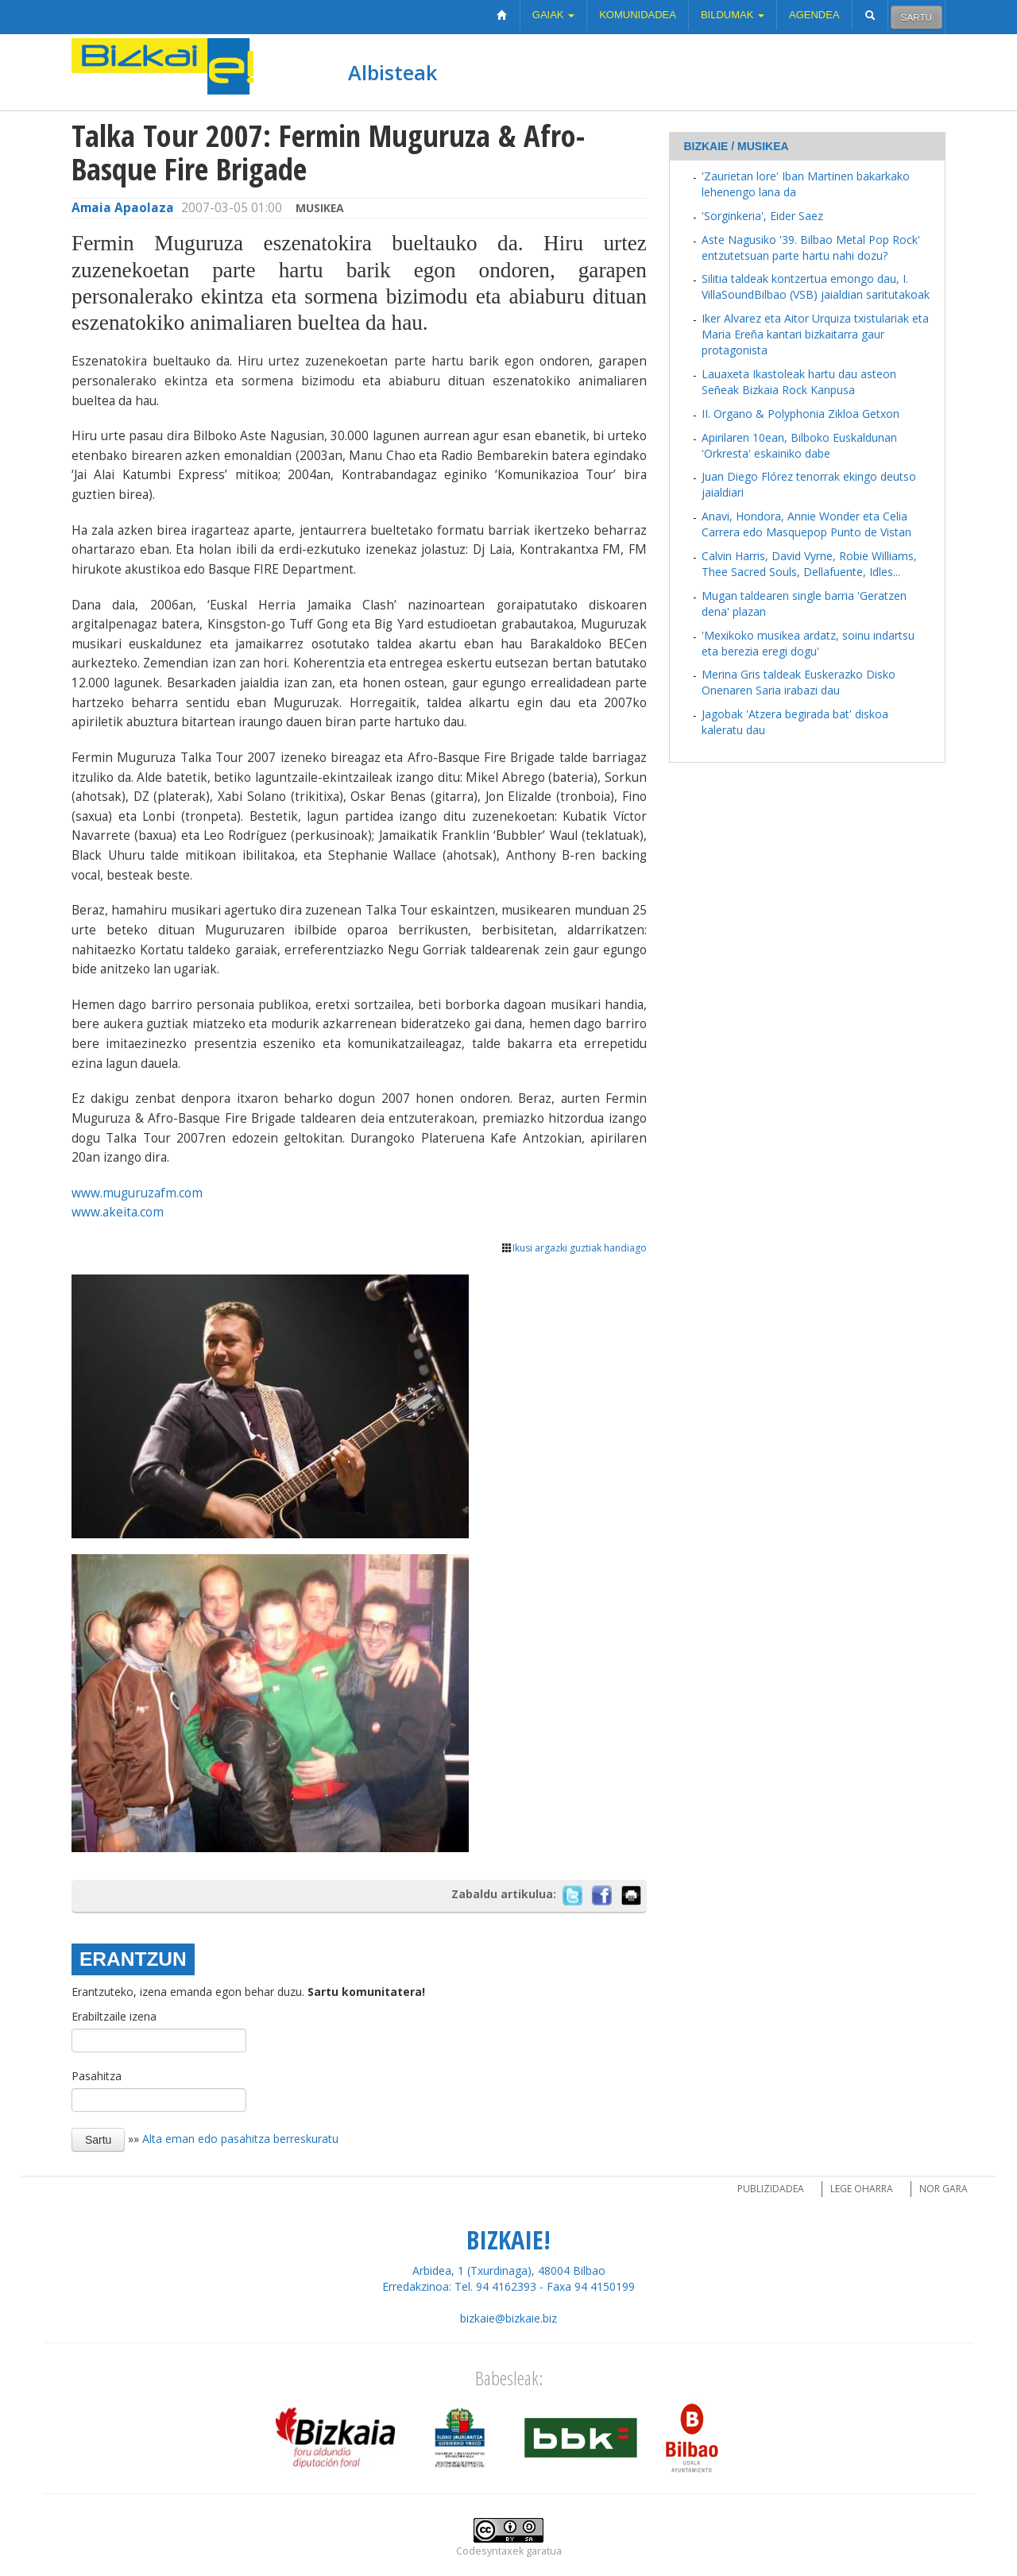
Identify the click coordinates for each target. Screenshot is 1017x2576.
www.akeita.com (118, 1212)
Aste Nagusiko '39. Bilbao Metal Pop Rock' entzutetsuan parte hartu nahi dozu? (811, 247)
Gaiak (553, 15)
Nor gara (943, 2188)
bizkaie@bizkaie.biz (508, 2318)
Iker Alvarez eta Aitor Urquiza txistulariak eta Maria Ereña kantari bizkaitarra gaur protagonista (815, 334)
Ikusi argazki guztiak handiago (574, 1248)
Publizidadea (770, 2188)
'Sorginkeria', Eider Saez (762, 215)
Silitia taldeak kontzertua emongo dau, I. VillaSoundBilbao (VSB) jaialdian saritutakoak (816, 286)
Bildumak (732, 15)
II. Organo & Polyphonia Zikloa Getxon (800, 413)
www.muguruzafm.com (137, 1193)
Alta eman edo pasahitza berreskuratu (240, 2137)
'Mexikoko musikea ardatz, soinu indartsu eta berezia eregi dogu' (808, 643)
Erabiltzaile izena (114, 2016)
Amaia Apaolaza (123, 207)
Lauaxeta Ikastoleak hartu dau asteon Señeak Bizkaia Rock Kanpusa (799, 381)
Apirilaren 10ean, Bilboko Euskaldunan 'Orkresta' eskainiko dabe (799, 445)
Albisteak (392, 72)
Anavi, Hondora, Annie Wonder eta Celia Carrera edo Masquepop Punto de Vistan (806, 524)
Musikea (320, 207)
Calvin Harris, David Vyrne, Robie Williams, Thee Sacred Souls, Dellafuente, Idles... (809, 563)
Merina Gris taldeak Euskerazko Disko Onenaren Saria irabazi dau (798, 682)
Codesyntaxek (490, 2551)
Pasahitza (97, 2075)
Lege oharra (861, 2188)
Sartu (916, 17)
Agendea (814, 15)
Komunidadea (637, 15)
